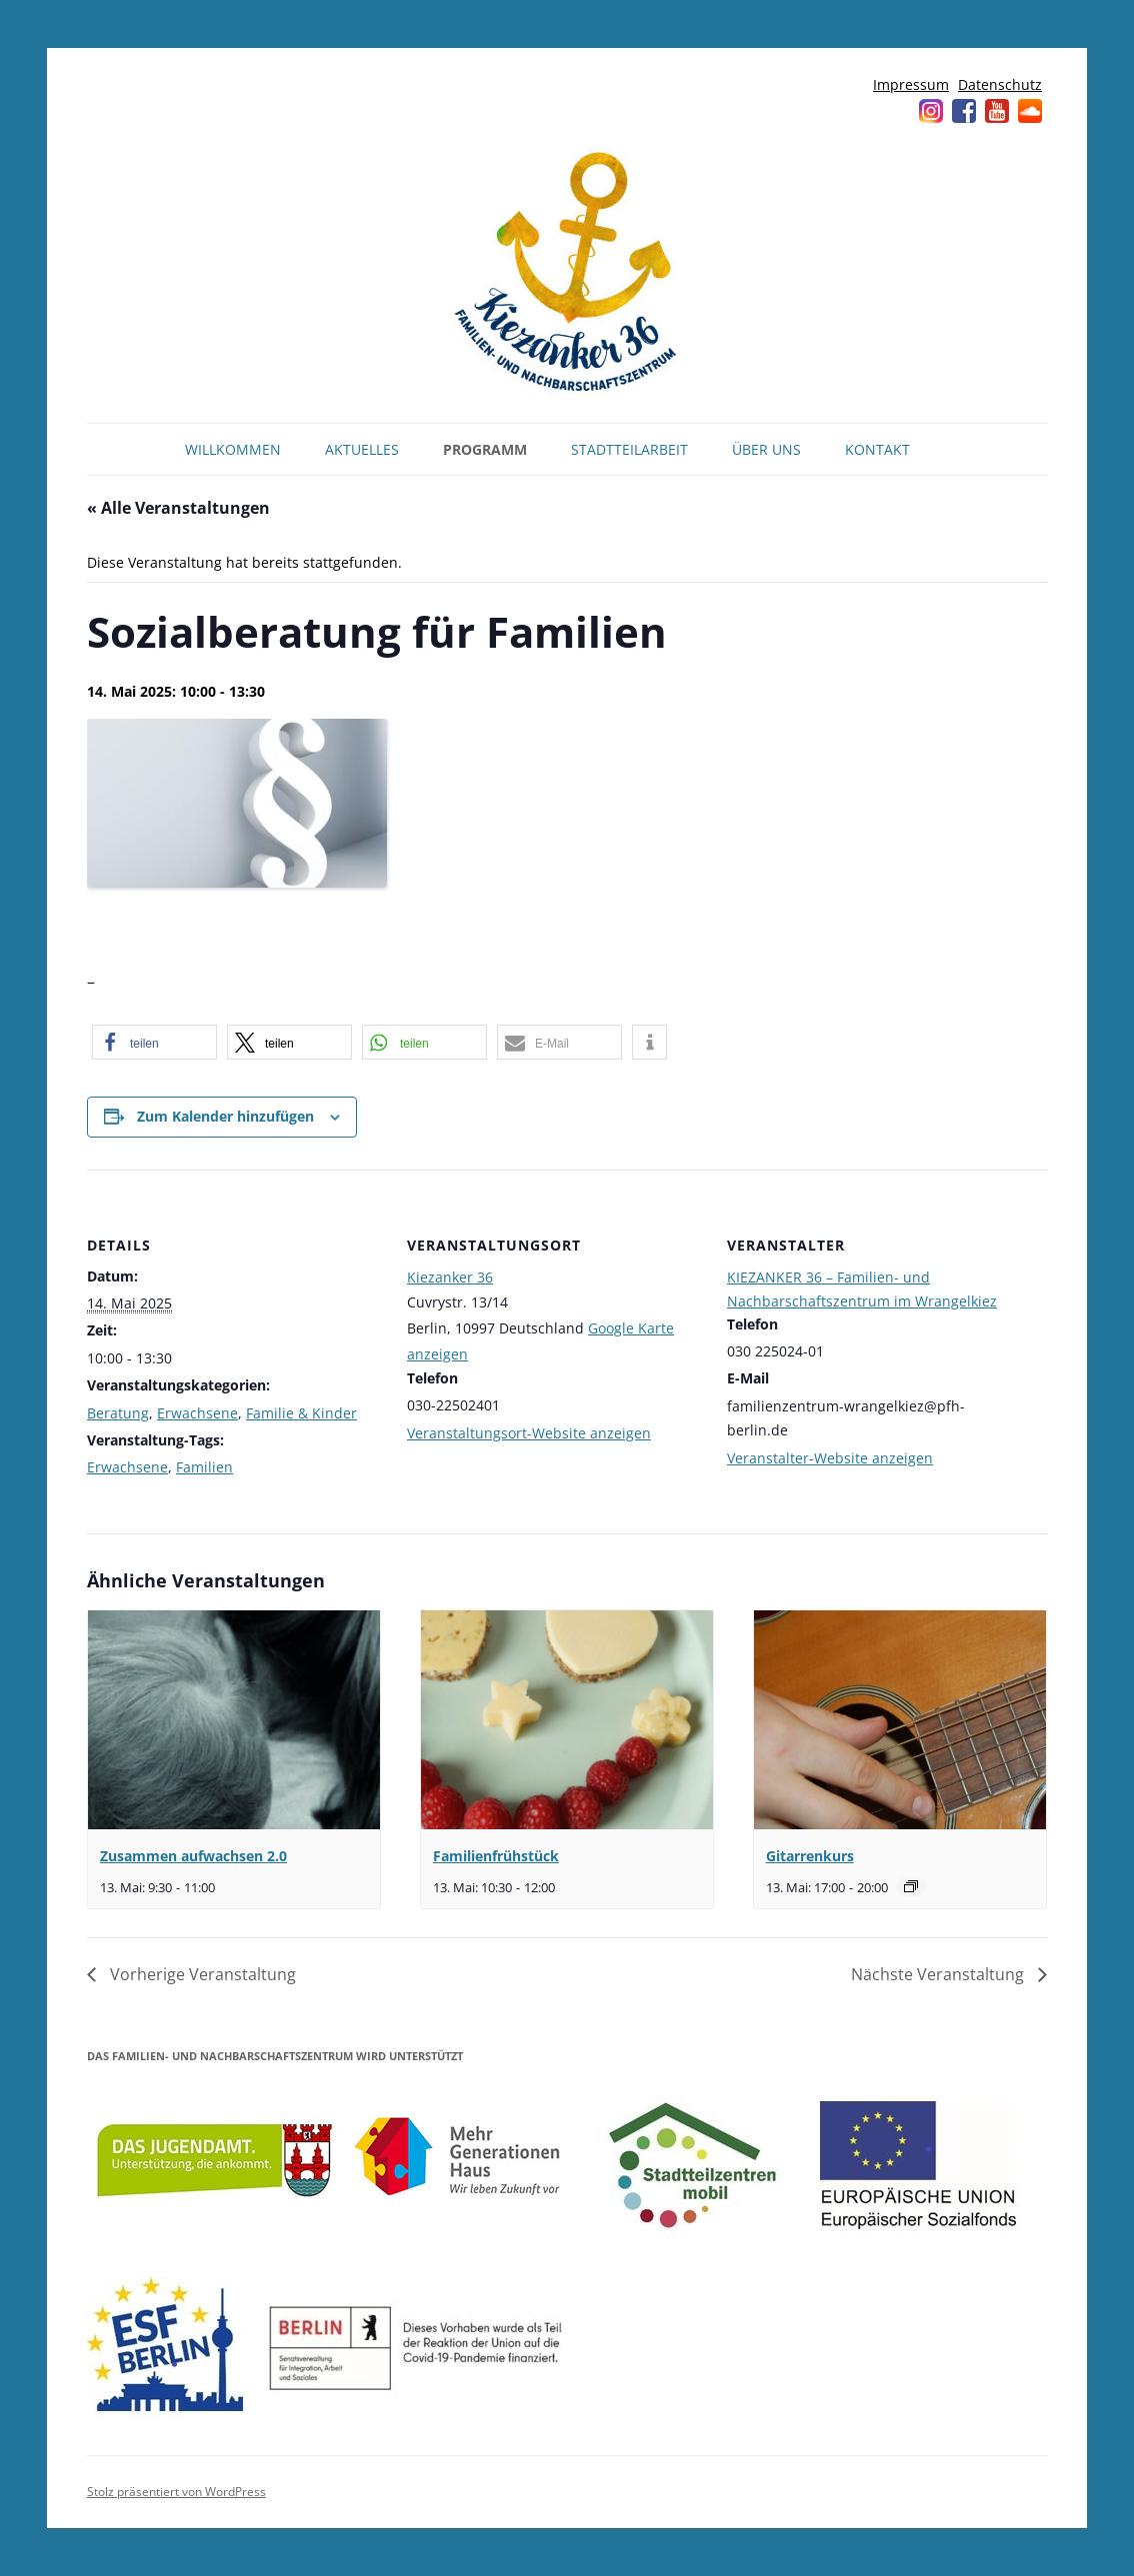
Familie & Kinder (301, 1412)
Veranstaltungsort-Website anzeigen (529, 1432)
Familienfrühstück (496, 1855)
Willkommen (233, 449)
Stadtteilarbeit (629, 449)
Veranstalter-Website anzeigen (830, 1457)
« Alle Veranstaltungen (178, 508)
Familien (204, 1466)
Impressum (911, 84)
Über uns (766, 449)
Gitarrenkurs (810, 1855)
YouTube (997, 111)
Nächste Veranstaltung (939, 1974)
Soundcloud (1030, 111)
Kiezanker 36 (450, 1277)
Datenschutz (1000, 84)
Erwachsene (197, 1412)
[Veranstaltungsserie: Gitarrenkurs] (911, 1886)
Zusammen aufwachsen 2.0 (193, 1855)
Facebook (964, 111)
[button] (154, 1042)
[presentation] (234, 1719)
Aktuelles (362, 449)
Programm (485, 449)
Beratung (118, 1412)
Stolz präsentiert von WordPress (176, 2491)
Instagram (931, 111)
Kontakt (877, 449)
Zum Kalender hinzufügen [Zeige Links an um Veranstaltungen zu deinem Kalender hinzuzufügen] (225, 1116)
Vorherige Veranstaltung (201, 1974)
